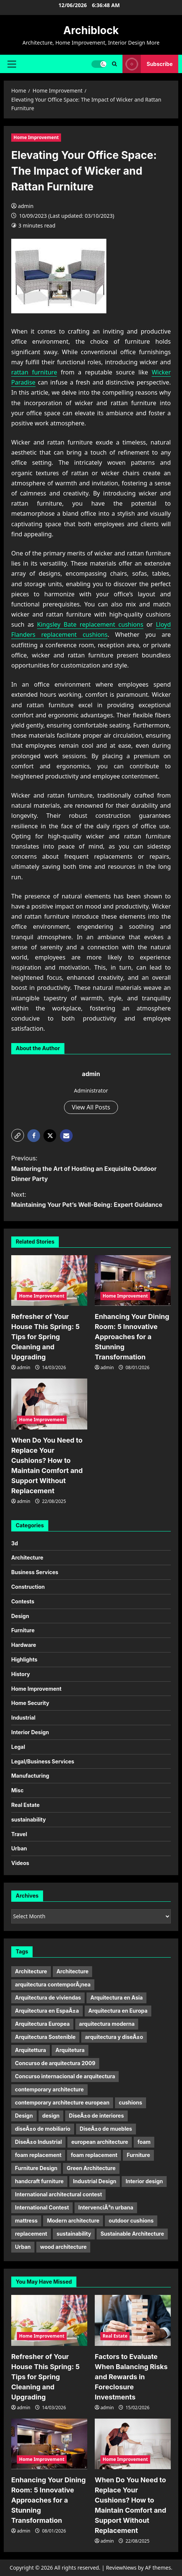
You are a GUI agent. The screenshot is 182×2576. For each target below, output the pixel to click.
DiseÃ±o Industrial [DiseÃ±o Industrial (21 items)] (38, 2142)
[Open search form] (114, 64)
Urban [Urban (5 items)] (23, 2247)
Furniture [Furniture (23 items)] (138, 2155)
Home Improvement (36, 137)
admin (26, 206)
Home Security (30, 1703)
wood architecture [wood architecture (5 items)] (63, 2247)
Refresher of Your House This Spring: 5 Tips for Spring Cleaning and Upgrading (45, 1337)
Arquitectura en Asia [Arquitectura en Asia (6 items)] (116, 1997)
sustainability (28, 1819)
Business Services (34, 1572)
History (20, 1674)
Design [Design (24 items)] (24, 2115)
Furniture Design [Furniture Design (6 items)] (36, 2168)
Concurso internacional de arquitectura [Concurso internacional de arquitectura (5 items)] (65, 2076)
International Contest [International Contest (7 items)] (42, 2207)
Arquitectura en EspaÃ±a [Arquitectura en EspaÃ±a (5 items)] (47, 2010)
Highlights (24, 1659)
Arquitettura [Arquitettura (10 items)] (30, 2050)
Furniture (22, 1630)
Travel (19, 1834)
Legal (18, 1747)
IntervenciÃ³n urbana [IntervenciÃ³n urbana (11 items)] (105, 2207)
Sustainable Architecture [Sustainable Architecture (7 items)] (132, 2233)
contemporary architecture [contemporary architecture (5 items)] (49, 2089)
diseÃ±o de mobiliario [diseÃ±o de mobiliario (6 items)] (42, 2128)
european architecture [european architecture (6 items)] (99, 2142)
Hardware (23, 1645)
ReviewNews (121, 2567)
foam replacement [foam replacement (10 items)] (38, 2155)
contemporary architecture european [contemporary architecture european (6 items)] (62, 2102)
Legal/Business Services (42, 1761)
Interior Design (30, 1732)
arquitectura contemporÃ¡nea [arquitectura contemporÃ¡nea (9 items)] (53, 1984)
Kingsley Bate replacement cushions (90, 624)
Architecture (27, 1557)
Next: (91, 1200)
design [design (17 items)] (51, 2115)
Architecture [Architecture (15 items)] (73, 1971)
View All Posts (91, 1107)
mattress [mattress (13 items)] (26, 2220)
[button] (12, 64)
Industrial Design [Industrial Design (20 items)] (94, 2181)
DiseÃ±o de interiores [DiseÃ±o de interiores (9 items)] (96, 2115)
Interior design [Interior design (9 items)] (144, 2181)
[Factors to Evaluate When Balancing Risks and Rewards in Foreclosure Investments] (133, 2320)
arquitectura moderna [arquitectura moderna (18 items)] (106, 2024)
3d (14, 1543)
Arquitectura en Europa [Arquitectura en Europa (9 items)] (118, 2010)
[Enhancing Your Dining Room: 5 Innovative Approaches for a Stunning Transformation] (133, 1280)
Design (20, 1616)
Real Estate (25, 1805)
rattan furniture (34, 372)
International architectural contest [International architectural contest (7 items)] (58, 2194)
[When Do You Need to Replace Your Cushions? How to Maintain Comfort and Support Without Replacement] (49, 1404)
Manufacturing (30, 1775)
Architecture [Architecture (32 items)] (31, 1971)
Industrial (23, 1717)
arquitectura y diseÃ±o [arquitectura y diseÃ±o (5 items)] (114, 2037)
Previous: (91, 1169)
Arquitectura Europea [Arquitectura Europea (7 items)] (42, 2024)
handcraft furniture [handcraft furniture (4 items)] (39, 2181)
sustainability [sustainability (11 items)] (74, 2233)
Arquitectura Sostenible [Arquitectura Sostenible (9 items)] (45, 2037)
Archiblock (91, 30)
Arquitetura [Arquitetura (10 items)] (70, 2050)
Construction (28, 1587)
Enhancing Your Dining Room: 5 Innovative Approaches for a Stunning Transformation (132, 1337)
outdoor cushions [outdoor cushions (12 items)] (131, 2220)
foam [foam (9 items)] (144, 2142)
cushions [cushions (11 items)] (130, 2102)
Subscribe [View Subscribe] (147, 64)
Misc (17, 1790)
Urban (19, 1848)
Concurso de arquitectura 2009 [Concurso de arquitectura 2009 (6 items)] (55, 2063)
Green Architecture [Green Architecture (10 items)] (91, 2168)
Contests (22, 1601)
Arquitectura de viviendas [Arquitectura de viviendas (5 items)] (48, 1997)
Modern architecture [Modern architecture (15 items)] (73, 2220)
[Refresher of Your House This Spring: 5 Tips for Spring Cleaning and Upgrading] (49, 1280)
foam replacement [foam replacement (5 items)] (94, 2155)
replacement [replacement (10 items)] (31, 2233)
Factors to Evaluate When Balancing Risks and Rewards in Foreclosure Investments (131, 2377)
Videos (20, 1863)
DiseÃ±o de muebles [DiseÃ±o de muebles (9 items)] (106, 2128)
